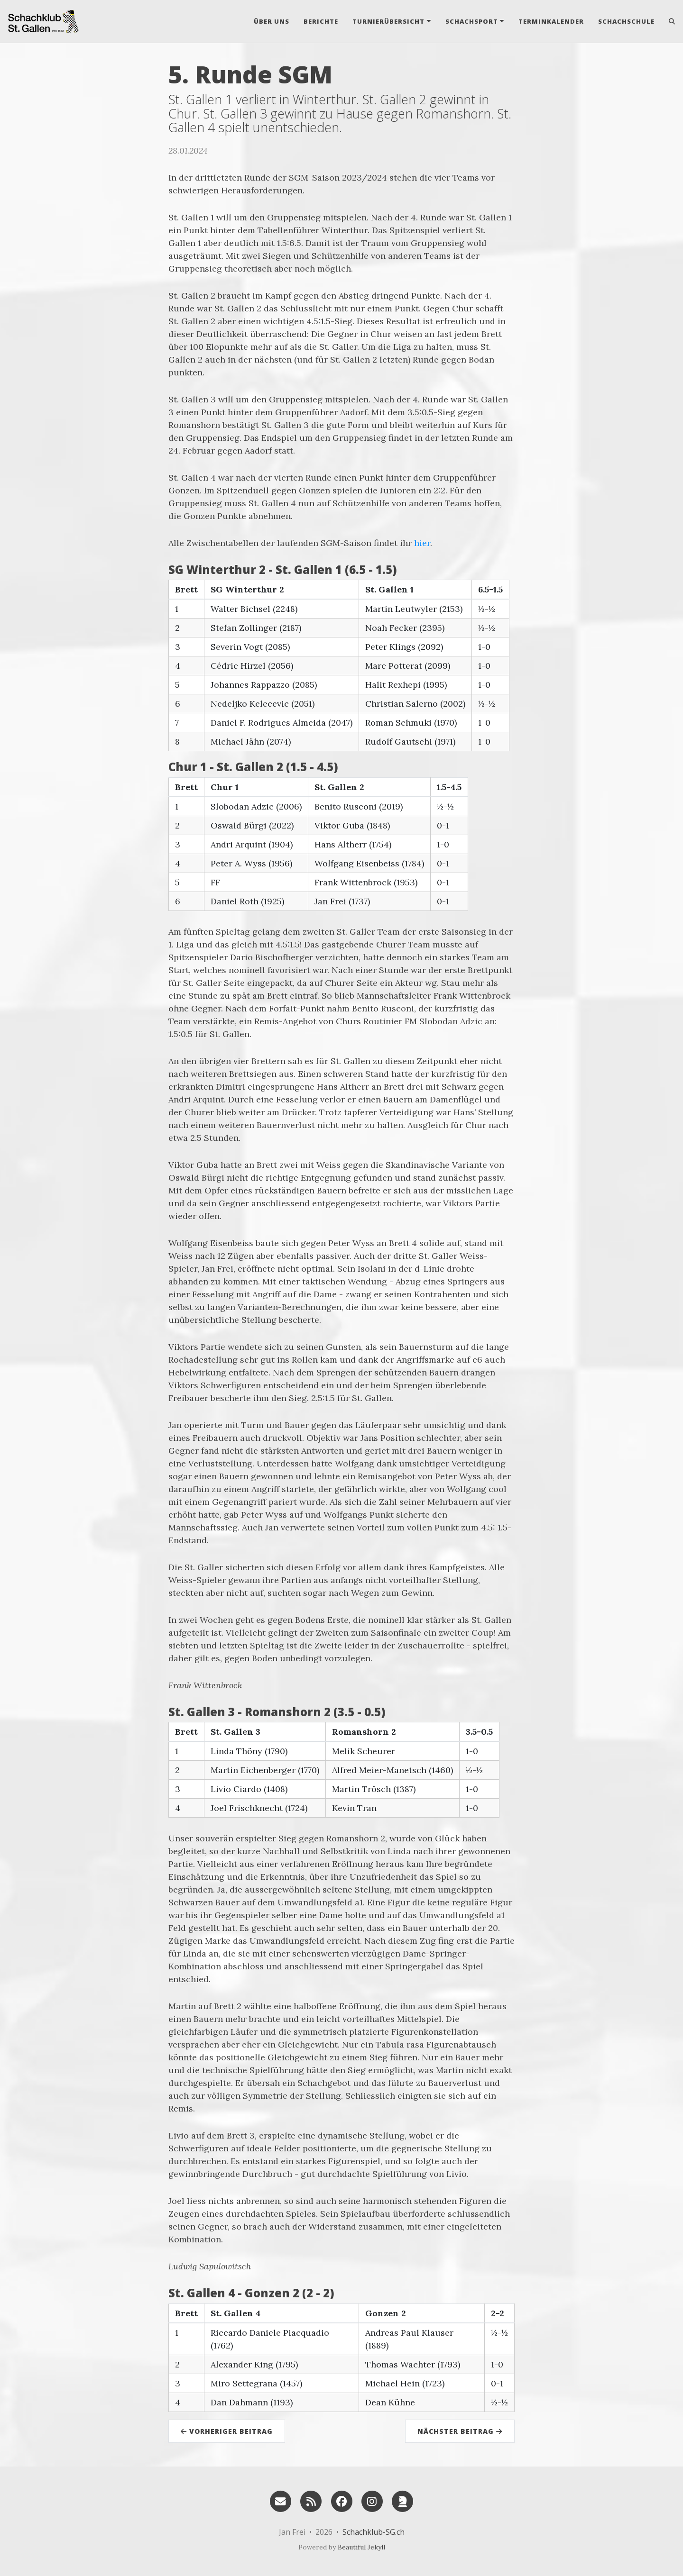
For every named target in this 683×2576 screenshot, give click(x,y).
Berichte (321, 21)
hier (422, 542)
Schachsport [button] (471, 21)
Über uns (271, 21)
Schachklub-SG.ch (373, 2532)
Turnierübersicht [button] (388, 21)
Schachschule (626, 21)
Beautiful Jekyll (361, 2547)
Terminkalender (551, 21)
